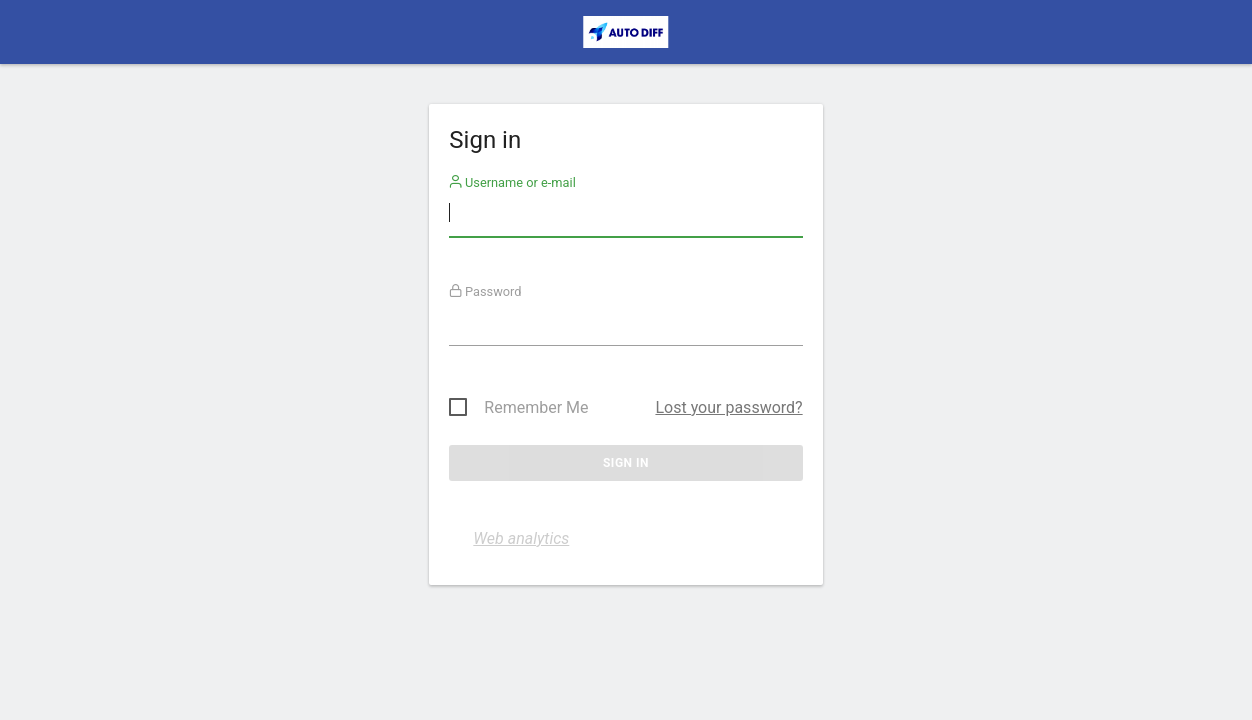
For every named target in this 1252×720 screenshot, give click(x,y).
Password (485, 291)
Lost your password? (728, 407)
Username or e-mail (512, 182)
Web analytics (521, 538)
